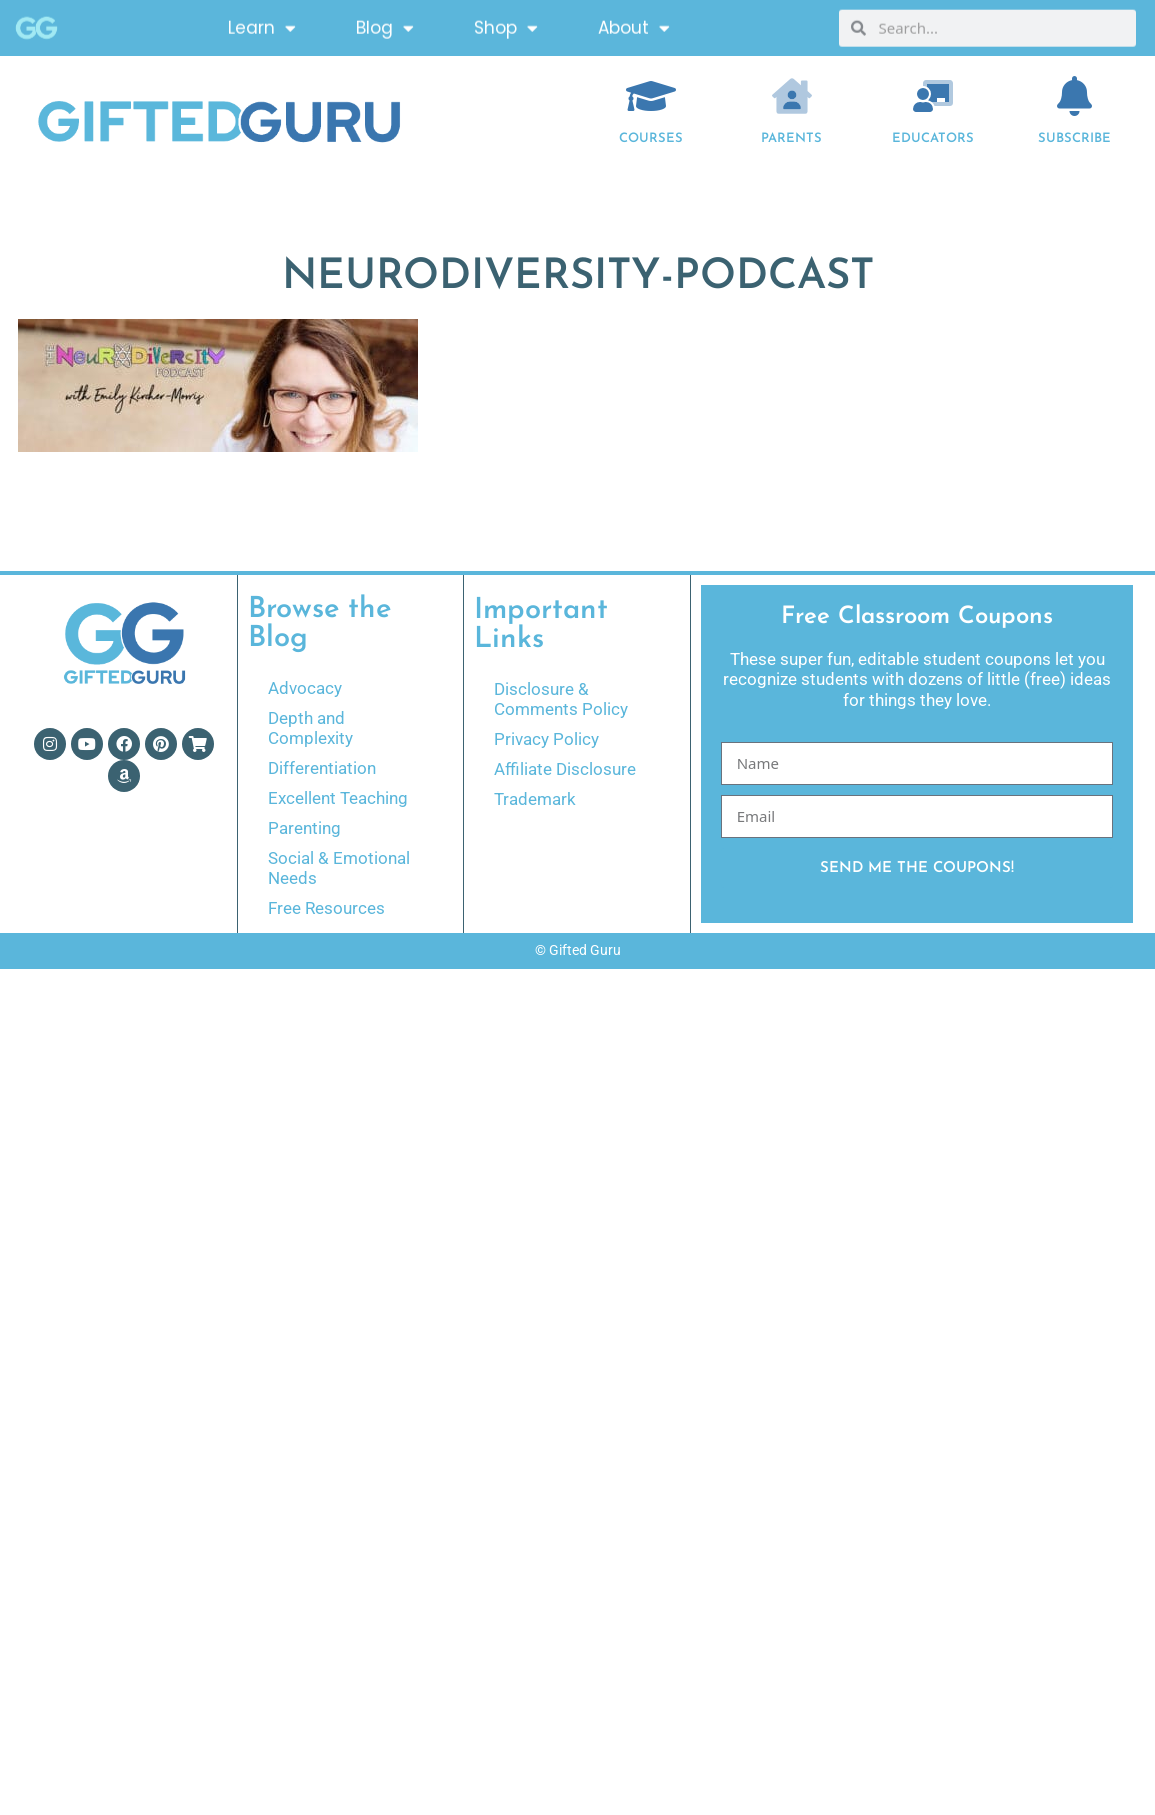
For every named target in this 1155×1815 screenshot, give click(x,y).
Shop (506, 24)
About (634, 24)
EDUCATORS (933, 138)
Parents (791, 138)
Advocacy (305, 688)
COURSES (651, 138)
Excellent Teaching (338, 798)
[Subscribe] (1074, 96)
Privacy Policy (546, 739)
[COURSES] (651, 96)
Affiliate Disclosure (565, 769)
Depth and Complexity (310, 728)
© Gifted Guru (578, 950)
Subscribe (1074, 138)
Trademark (535, 799)
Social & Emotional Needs (339, 868)
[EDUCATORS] (933, 96)
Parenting (304, 828)
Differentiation (322, 768)
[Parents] (792, 96)
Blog (385, 24)
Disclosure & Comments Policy (561, 699)
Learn (262, 24)
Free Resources (326, 908)
